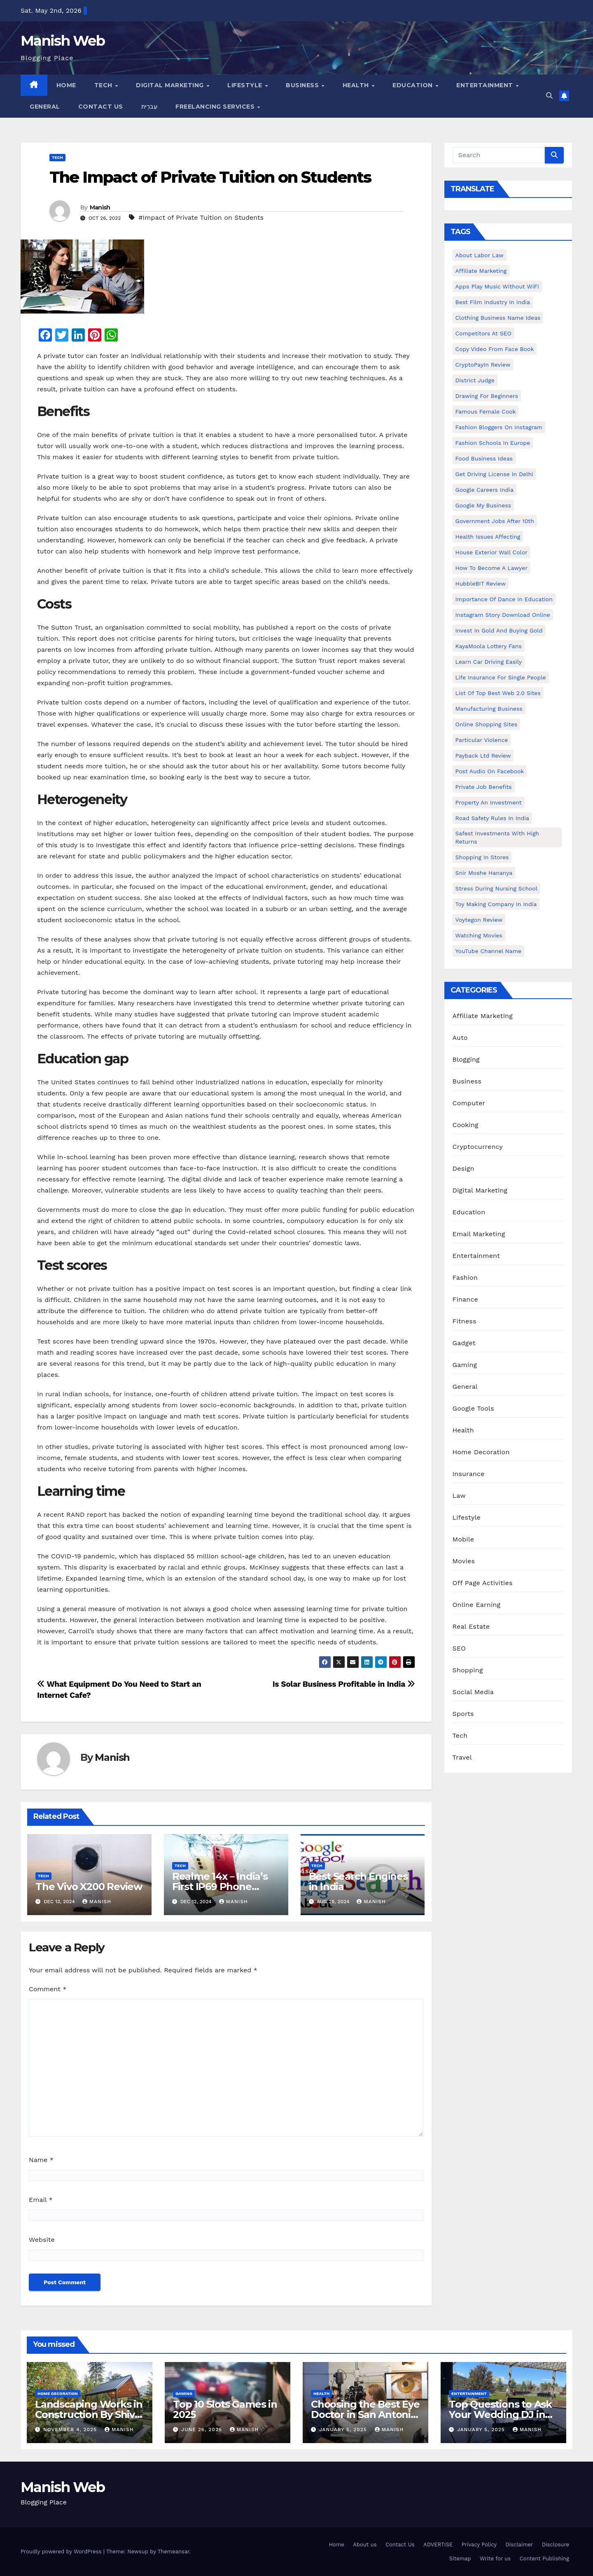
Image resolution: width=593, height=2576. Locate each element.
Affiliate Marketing (483, 1016)
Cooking (466, 1125)
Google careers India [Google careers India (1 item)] (484, 489)
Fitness (464, 1321)
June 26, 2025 (202, 2429)
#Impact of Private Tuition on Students (201, 217)
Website (42, 2240)
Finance (465, 1299)
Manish (100, 207)
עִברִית (149, 106)
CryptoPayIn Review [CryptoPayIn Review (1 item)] (483, 364)
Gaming (465, 1365)
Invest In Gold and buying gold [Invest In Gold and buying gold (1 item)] (499, 630)
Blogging (466, 1059)
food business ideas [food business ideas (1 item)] (484, 458)
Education (413, 85)
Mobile (463, 1539)
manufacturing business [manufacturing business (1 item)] (489, 708)
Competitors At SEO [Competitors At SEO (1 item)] (483, 333)
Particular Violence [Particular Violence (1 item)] (481, 740)
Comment (47, 1989)
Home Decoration (481, 1452)
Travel (462, 1757)
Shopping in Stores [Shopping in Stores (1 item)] (482, 857)
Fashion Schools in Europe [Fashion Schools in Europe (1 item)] (492, 442)
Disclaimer (519, 2544)
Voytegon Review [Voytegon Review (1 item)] (479, 919)
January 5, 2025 (344, 2429)
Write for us (495, 2558)
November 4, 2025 (71, 2429)
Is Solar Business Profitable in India (344, 1684)
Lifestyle (245, 85)
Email (41, 2200)
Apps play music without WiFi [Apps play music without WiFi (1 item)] (497, 286)
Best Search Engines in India (358, 1881)
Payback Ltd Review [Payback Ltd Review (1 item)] (483, 755)
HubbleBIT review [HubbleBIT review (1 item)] (480, 583)
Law (459, 1496)
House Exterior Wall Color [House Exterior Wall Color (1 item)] (491, 552)
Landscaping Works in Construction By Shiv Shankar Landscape (88, 2414)
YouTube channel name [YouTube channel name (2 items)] (488, 951)
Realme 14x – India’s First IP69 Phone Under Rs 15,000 (220, 1886)
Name (41, 2160)
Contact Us (100, 106)
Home (66, 85)
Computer (469, 1103)
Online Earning (477, 1605)
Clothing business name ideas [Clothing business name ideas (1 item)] (498, 317)
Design (463, 1168)
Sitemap (460, 2558)
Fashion (465, 1277)
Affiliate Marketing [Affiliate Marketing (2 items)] (481, 270)
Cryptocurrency (478, 1147)
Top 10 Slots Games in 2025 (225, 2409)
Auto (460, 1038)
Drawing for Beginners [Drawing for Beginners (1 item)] (486, 396)
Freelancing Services (216, 106)
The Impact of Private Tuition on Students (210, 177)
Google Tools (473, 1408)
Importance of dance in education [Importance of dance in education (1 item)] (504, 599)
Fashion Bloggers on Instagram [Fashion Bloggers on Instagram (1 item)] (499, 427)
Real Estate (471, 1626)
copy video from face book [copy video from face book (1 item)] (494, 349)
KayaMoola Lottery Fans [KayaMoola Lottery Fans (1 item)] (488, 646)
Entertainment (485, 85)
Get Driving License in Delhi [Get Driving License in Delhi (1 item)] (494, 474)
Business (303, 85)
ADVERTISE (438, 2544)
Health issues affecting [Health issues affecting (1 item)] (488, 536)
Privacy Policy (479, 2544)
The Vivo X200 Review (88, 1886)
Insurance (469, 1474)
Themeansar (173, 2551)
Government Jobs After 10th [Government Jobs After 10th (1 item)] (494, 521)
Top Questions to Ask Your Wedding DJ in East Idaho (500, 2414)
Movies (464, 1561)
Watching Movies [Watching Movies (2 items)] (478, 935)
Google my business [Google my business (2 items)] (483, 505)
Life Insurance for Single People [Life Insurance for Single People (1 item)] (500, 677)
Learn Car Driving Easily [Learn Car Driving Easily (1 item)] (488, 661)
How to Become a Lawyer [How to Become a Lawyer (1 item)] (491, 568)
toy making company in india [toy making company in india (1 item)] (496, 904)
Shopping (468, 1670)
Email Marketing (479, 1234)
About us (364, 2544)
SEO (459, 1648)
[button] (549, 96)
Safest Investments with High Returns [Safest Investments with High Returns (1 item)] (497, 837)
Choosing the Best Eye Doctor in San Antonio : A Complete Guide (365, 2414)
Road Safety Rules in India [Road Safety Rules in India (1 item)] (492, 818)
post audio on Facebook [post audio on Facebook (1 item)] (489, 771)
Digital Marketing (170, 85)
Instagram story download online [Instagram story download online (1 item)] (502, 614)
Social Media (473, 1692)
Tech (104, 85)
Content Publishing (544, 2558)
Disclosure (555, 2544)
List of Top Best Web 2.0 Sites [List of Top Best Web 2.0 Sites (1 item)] (498, 693)
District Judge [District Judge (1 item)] (475, 380)
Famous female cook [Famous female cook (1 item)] (485, 411)
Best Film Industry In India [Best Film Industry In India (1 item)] (492, 302)
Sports (463, 1714)
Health (357, 85)
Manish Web (63, 40)
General (45, 106)
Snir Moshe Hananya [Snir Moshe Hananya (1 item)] (484, 873)
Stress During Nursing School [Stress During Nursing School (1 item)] (496, 888)
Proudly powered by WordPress (62, 2551)
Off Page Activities (483, 1583)
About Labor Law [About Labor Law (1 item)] (479, 255)
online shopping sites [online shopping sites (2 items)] (486, 724)
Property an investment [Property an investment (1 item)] (488, 802)
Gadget (464, 1343)
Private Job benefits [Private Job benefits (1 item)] (483, 786)
